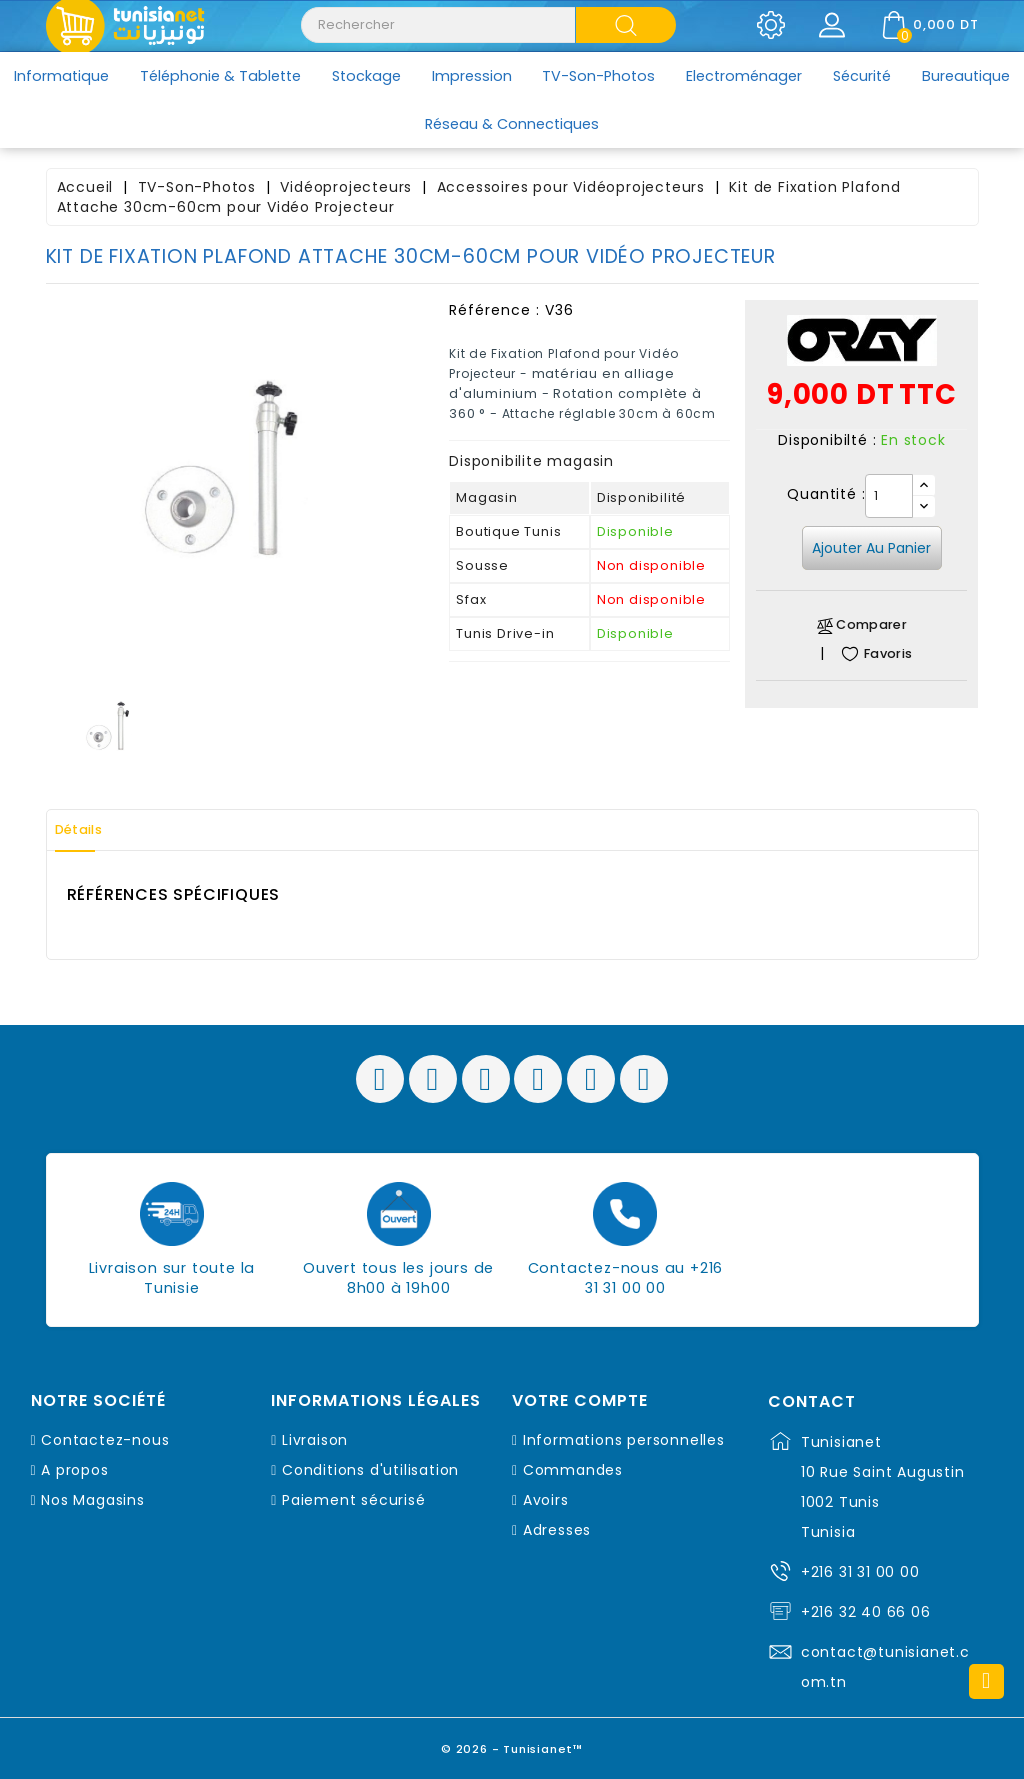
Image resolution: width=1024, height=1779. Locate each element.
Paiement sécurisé (354, 1500)
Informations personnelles (624, 1440)
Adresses (557, 1530)
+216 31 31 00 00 (860, 1572)
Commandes (573, 1470)
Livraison (315, 1440)
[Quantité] (889, 496)
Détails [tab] (90, 830)
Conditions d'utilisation (370, 1470)
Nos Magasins (93, 1500)
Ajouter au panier (871, 548)
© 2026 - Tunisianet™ (512, 1743)
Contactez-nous (105, 1440)
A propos (74, 1470)
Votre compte (580, 1401)
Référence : (494, 310)
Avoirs (546, 1500)
